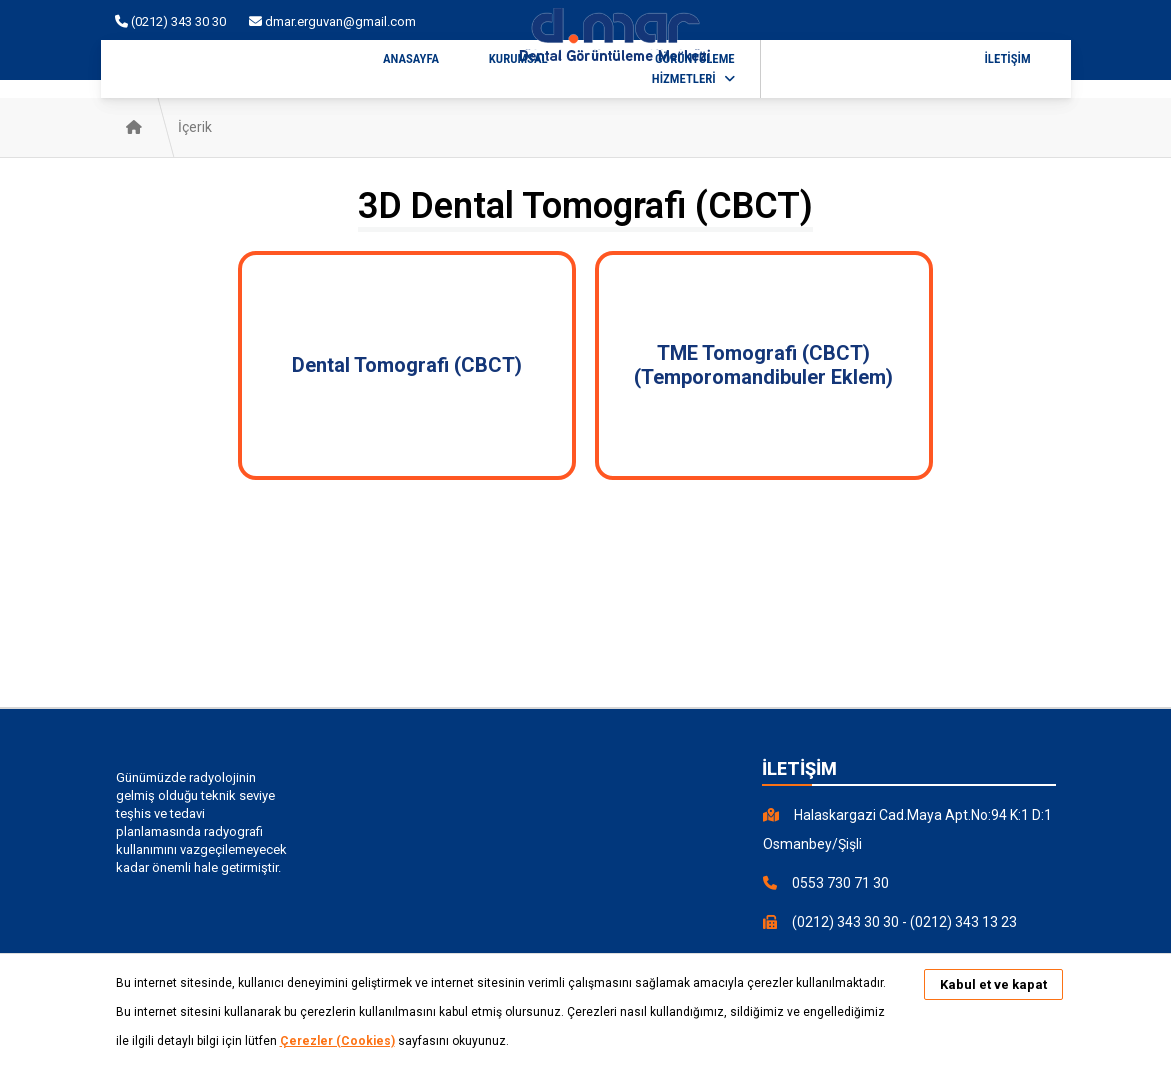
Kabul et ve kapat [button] (993, 984)
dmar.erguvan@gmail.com (332, 21)
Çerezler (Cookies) (337, 1041)
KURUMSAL (518, 58)
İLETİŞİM (1007, 58)
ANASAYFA (411, 58)
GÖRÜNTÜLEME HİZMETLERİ (693, 68)
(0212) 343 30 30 (172, 21)
